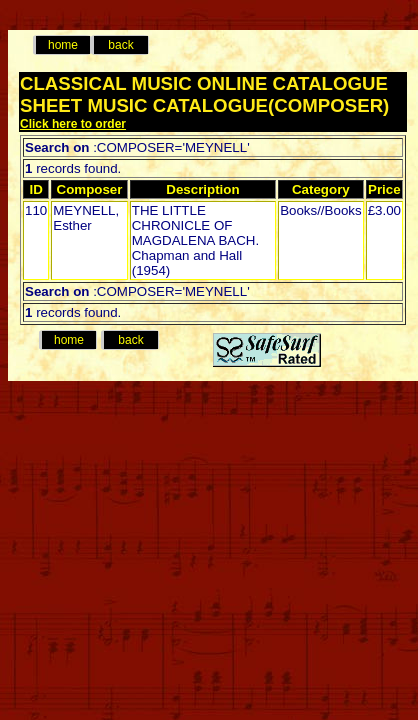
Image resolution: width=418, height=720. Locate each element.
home (63, 45)
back (120, 45)
